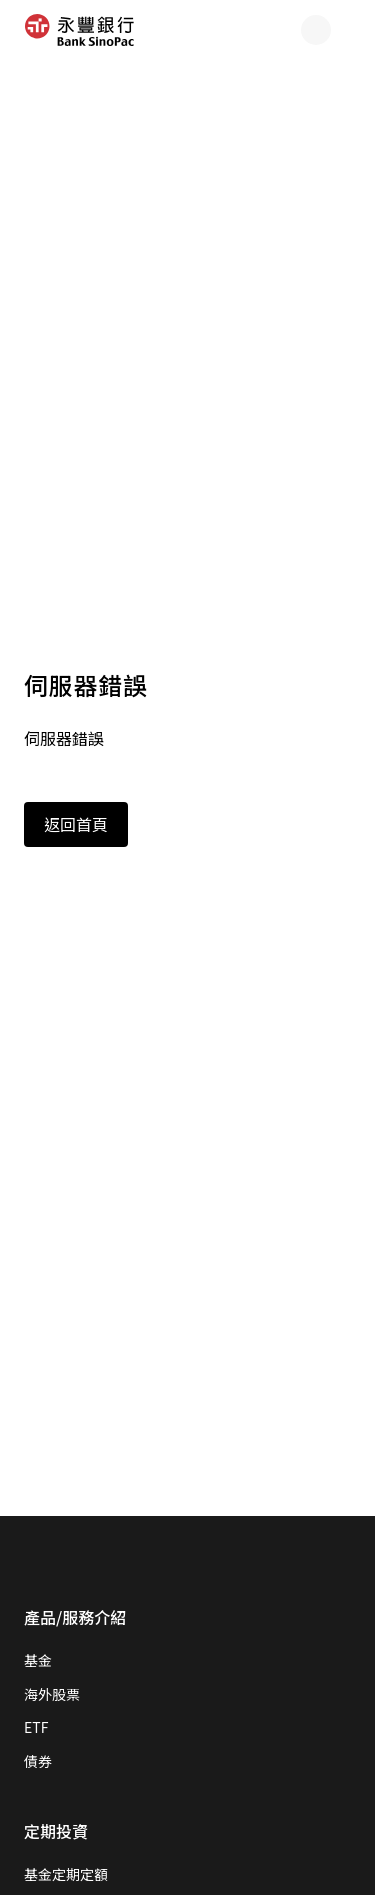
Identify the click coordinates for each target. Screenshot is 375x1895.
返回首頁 (76, 824)
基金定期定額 (66, 1874)
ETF (36, 1727)
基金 (38, 1660)
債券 (38, 1761)
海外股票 (52, 1694)
